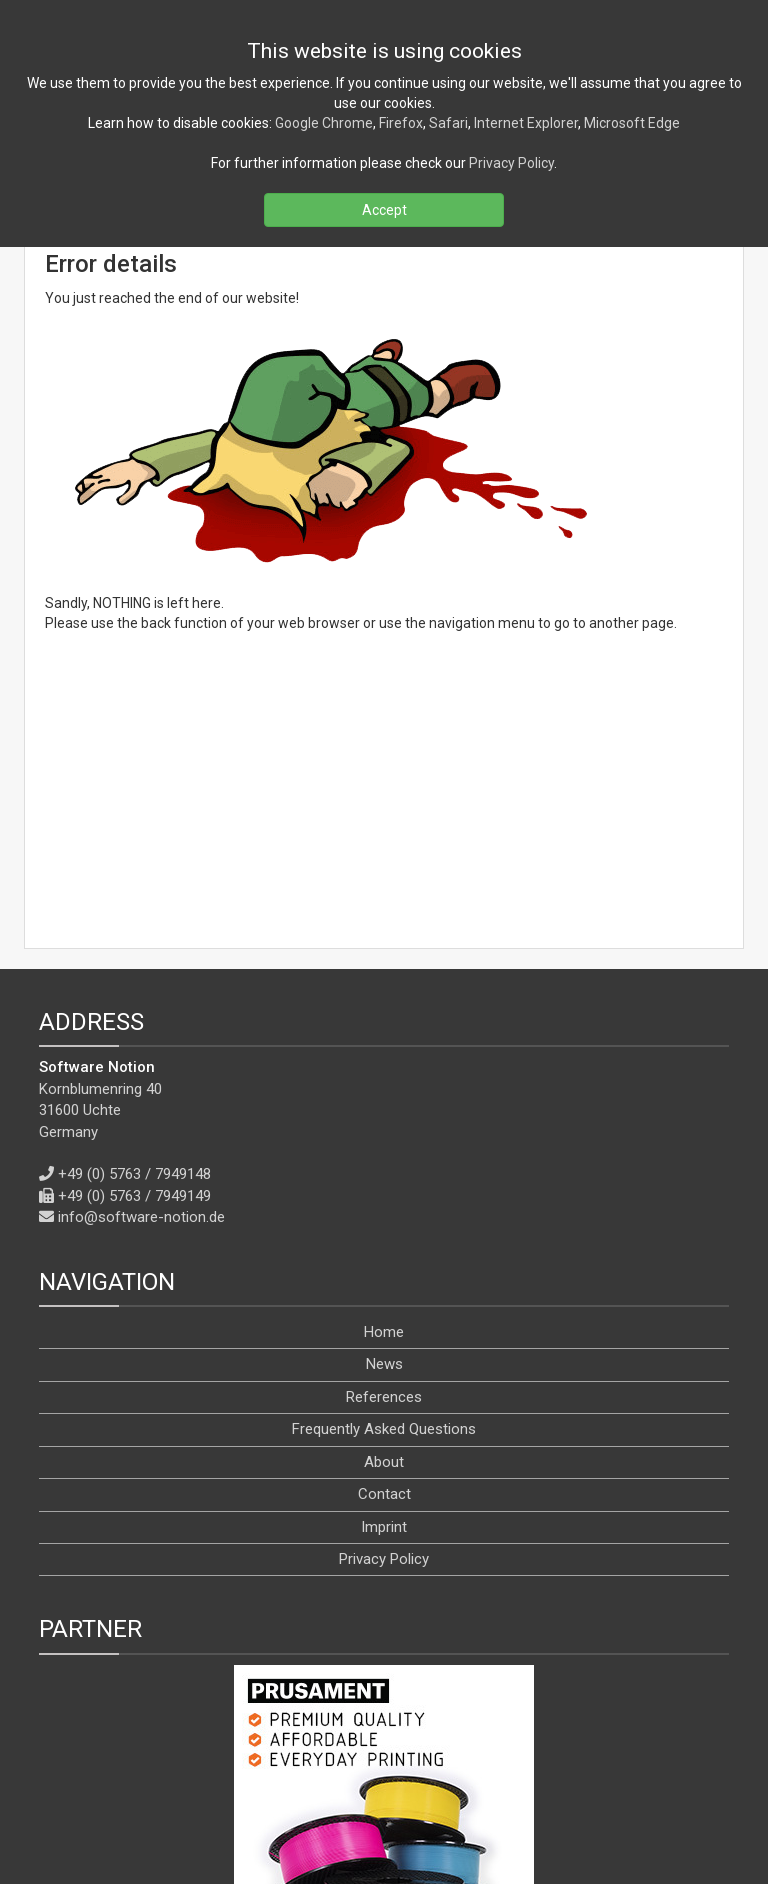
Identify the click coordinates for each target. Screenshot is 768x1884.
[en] (402, 1822)
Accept (384, 210)
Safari (448, 123)
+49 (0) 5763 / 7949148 (134, 940)
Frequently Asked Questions (384, 1195)
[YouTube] (405, 1777)
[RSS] (268, 1777)
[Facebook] (311, 1777)
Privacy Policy (384, 1324)
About (384, 1227)
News (384, 1130)
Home (384, 1097)
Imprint (384, 1292)
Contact (384, 1259)
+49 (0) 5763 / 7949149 (134, 961)
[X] (356, 1777)
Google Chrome (324, 123)
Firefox (401, 123)
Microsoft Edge (632, 123)
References (384, 1162)
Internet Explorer (526, 123)
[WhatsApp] (500, 1777)
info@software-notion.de (141, 982)
